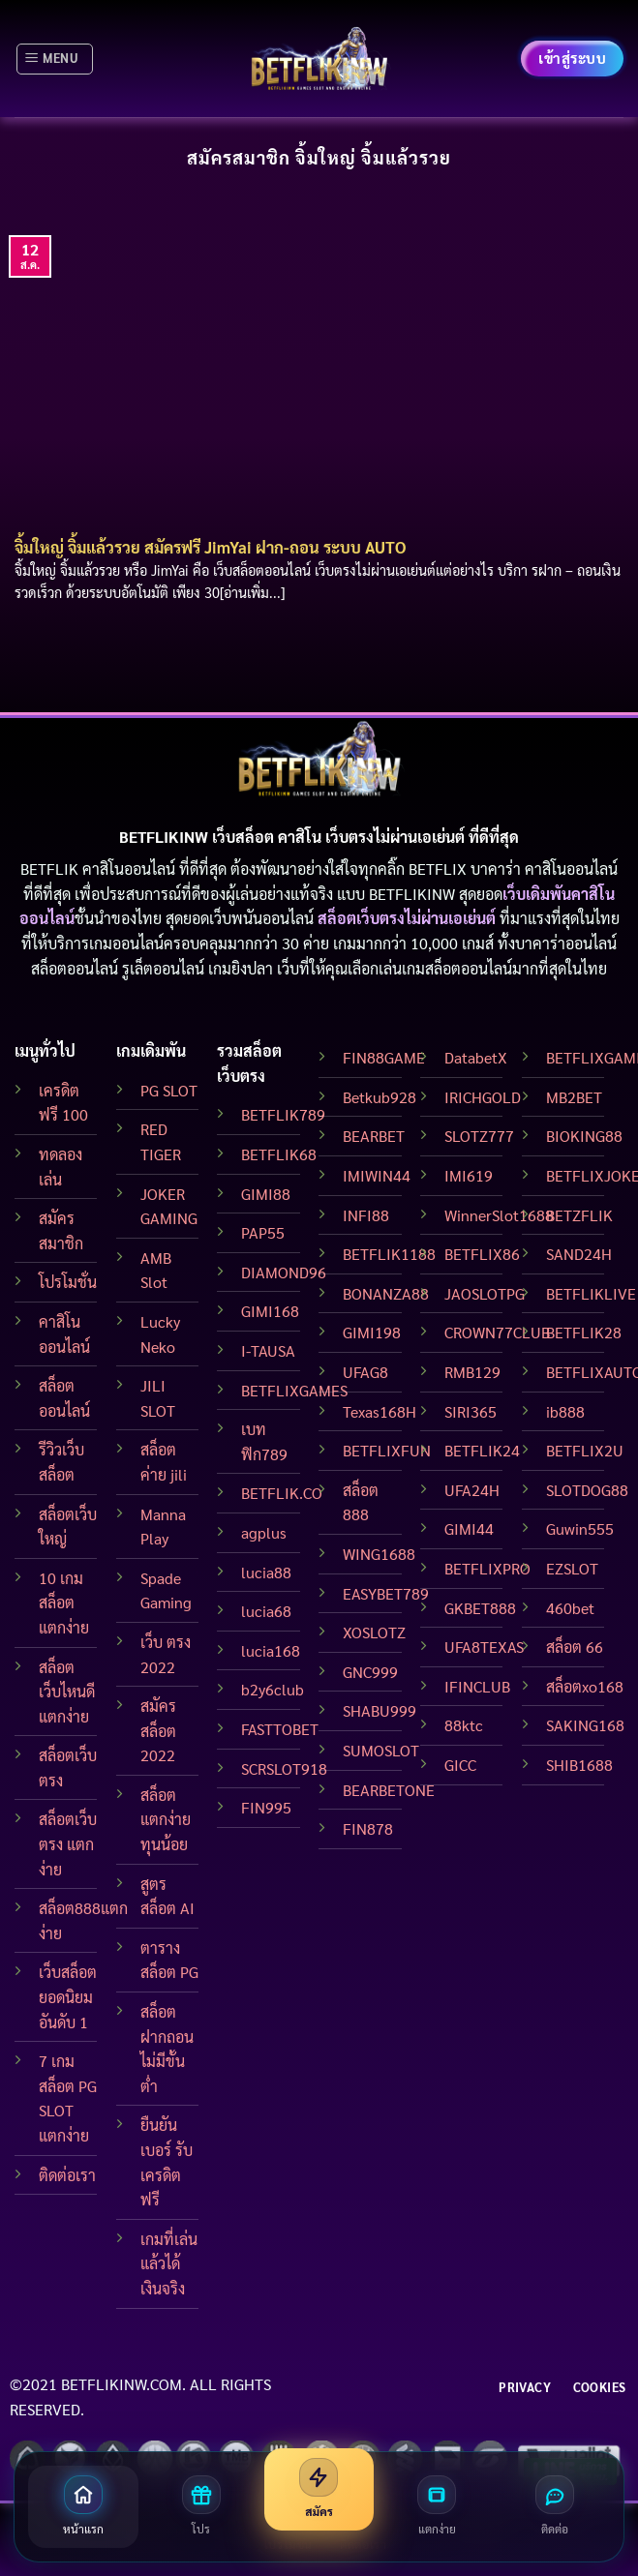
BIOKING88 (584, 1135)
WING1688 (379, 1553)
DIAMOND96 (283, 1272)
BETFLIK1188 (389, 1253)
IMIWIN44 (376, 1175)
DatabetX (475, 1057)
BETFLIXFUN (387, 1450)
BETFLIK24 (482, 1450)
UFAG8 (365, 1372)
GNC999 (370, 1672)
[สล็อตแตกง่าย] (436, 2507)
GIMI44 (469, 1528)
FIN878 (368, 1828)
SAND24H (579, 1253)
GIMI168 (270, 1311)
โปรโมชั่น (68, 1282)
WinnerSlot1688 (499, 1215)
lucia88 (266, 1572)
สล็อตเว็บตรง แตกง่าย (68, 1843)
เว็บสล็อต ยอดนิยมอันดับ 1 (68, 1996)
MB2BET (574, 1097)
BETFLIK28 (584, 1332)
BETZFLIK (579, 1215)
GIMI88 (265, 1193)
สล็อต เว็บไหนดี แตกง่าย (67, 1691)
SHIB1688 (579, 1764)
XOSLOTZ (374, 1632)
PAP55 (263, 1232)
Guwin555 (580, 1528)
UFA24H (472, 1490)
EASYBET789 (386, 1593)
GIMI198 (372, 1332)
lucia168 (270, 1650)
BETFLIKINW (412, 894)
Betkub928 (379, 1097)
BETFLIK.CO (281, 1493)
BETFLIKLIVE (591, 1293)
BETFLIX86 (482, 1253)
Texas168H (379, 1411)
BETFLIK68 (279, 1154)
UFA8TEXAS (484, 1646)
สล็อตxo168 (584, 1686)
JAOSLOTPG (484, 1293)
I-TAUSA (268, 1350)
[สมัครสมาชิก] (319, 2489)
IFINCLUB (477, 1686)
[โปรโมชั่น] (201, 2507)
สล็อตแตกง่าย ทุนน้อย (165, 1819)
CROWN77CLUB (497, 1332)
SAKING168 (585, 1725)
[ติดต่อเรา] (555, 2507)
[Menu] (54, 59)
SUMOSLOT (381, 1750)
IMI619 (468, 1175)
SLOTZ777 (479, 1135)
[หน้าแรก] (83, 2507)
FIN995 (266, 1807)
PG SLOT (168, 1090)
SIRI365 (470, 1411)
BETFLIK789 (283, 1114)
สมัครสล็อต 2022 (158, 1730)
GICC (460, 1764)
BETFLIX (438, 868)
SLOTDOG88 (587, 1490)
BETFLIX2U (584, 1450)
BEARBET (374, 1135)
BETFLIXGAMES (294, 1390)
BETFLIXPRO (487, 1568)
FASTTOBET (280, 1729)
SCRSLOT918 (284, 1768)
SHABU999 (379, 1710)
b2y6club (272, 1689)
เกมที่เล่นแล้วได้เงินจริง (168, 2263)
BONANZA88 (386, 1293)
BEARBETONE (389, 1790)
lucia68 (266, 1611)
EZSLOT (572, 1568)
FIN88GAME (384, 1057)
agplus (264, 1532)
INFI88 (366, 1215)
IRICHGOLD (482, 1097)
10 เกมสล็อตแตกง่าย (64, 1602)
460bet (570, 1608)
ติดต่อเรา (67, 2175)
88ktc (463, 1725)
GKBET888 (480, 1608)
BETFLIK (49, 868)
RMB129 (472, 1372)
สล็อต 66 (574, 1646)
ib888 (565, 1411)
